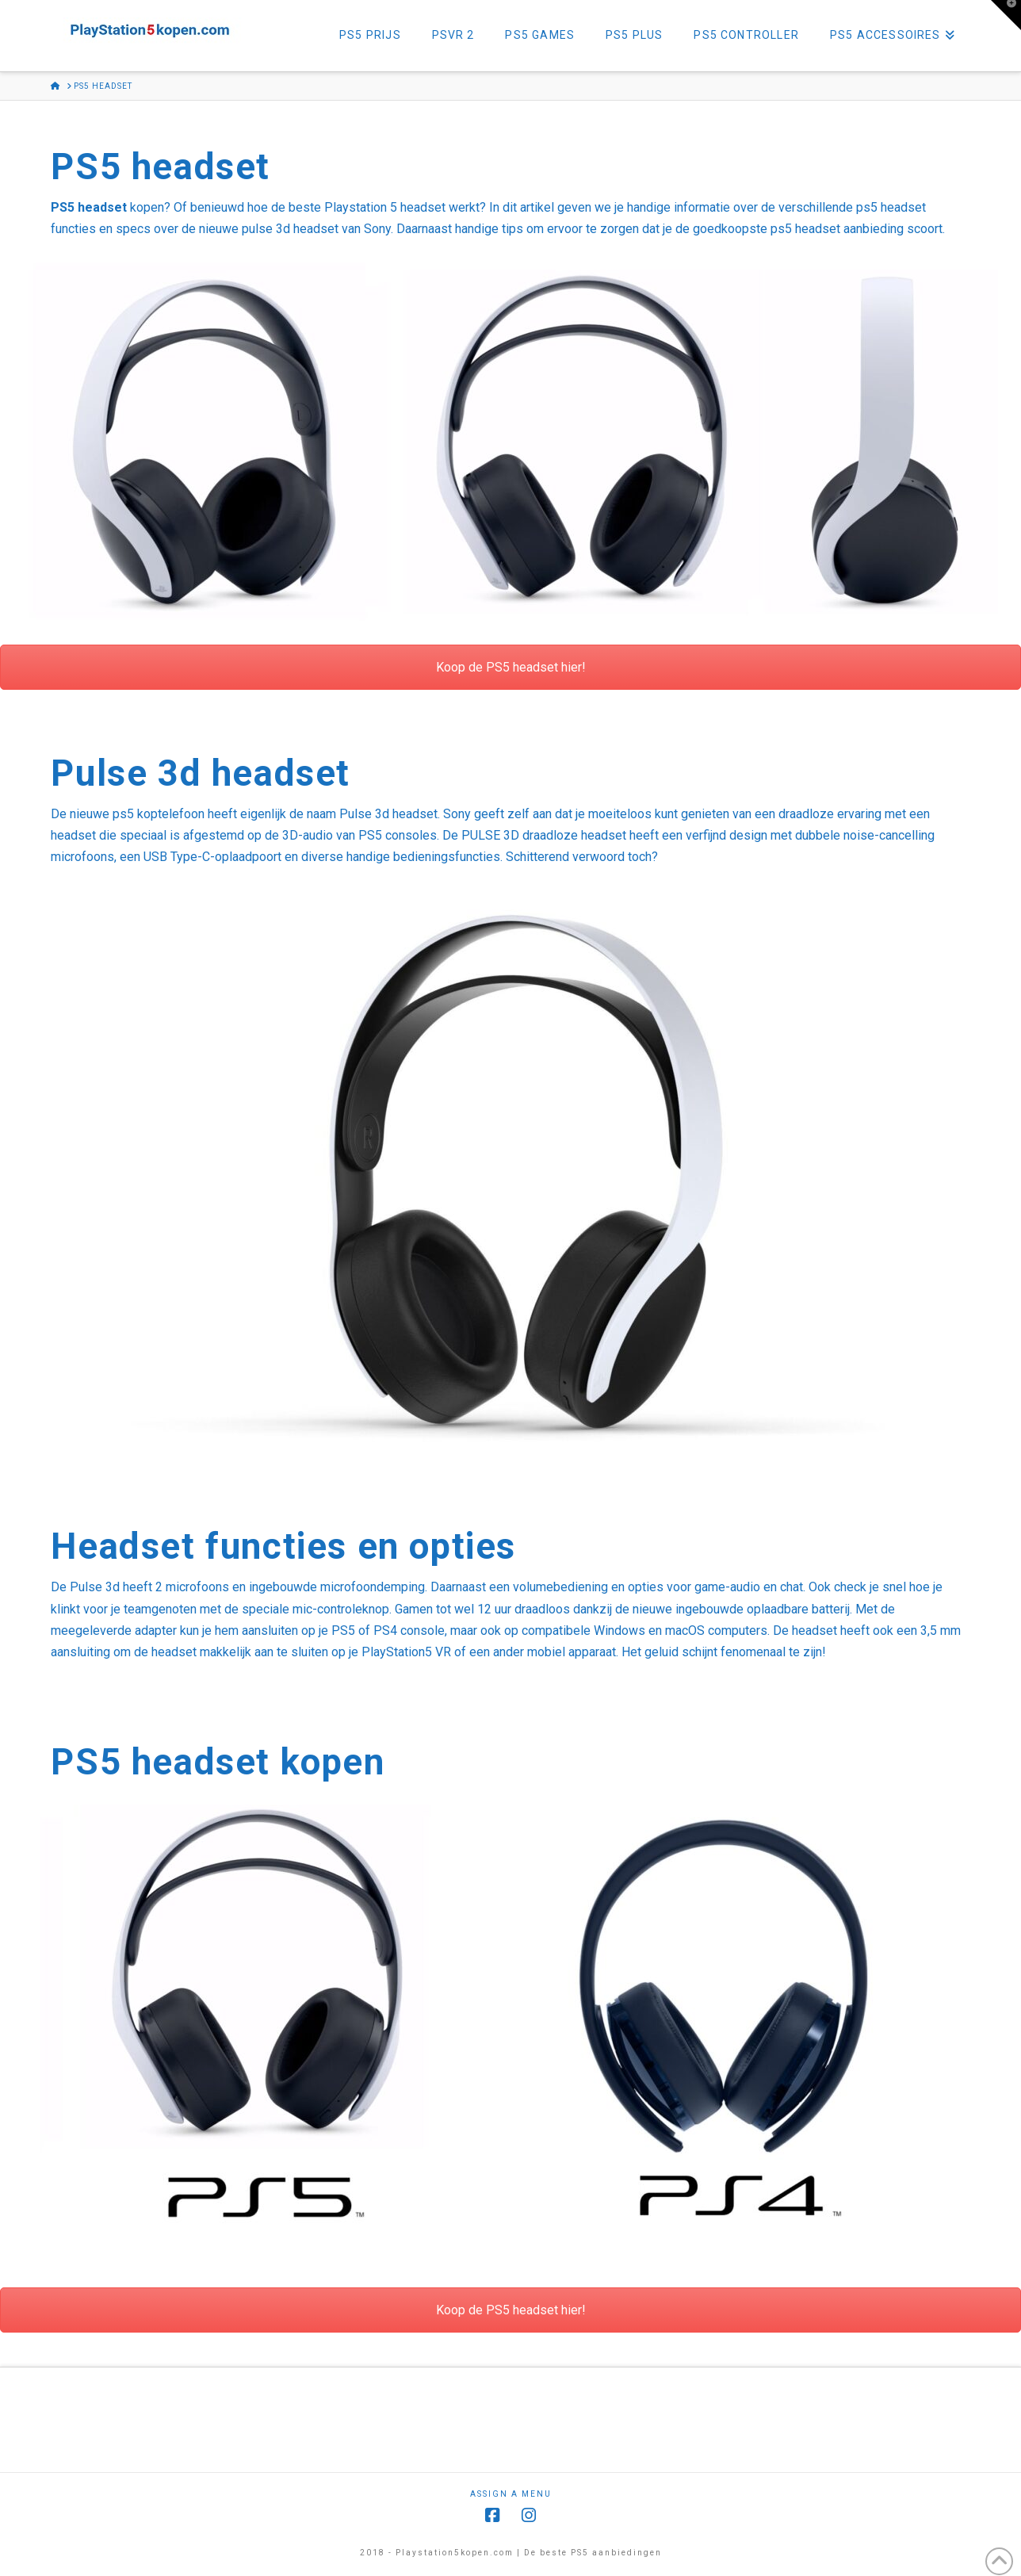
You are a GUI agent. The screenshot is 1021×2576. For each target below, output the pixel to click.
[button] (1006, 15)
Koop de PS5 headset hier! (511, 667)
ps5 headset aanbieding (837, 228)
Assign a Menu (511, 2494)
